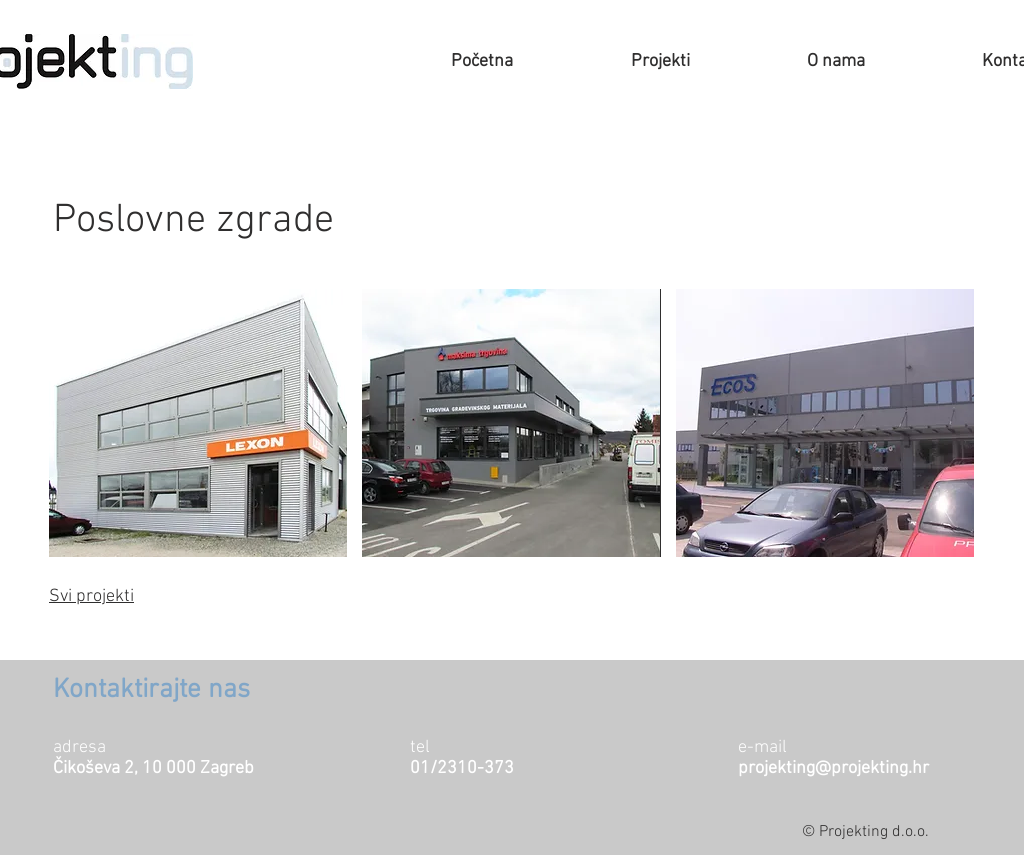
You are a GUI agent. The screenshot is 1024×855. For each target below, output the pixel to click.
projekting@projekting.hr (833, 768)
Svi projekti (91, 596)
